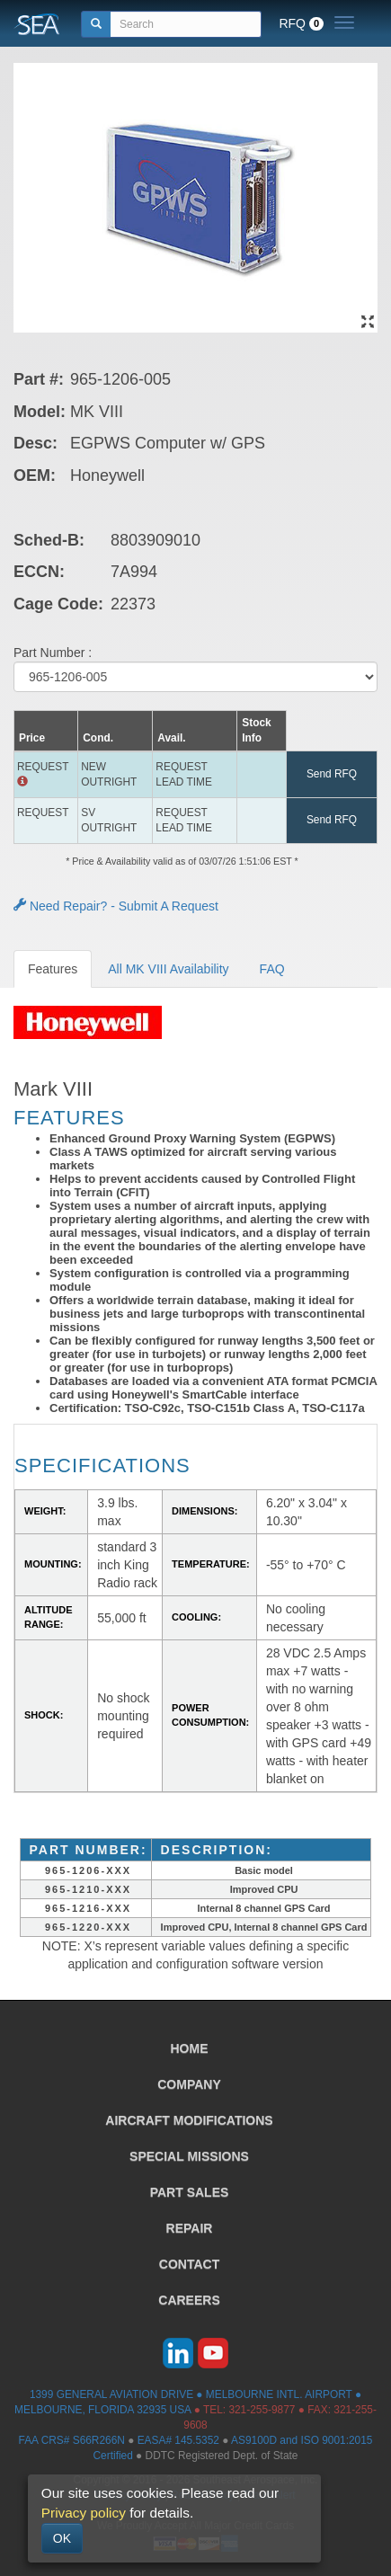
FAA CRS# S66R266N (72, 2440)
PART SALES (189, 2192)
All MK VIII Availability (168, 969)
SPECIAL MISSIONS (189, 2156)
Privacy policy (83, 2512)
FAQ (272, 969)
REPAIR (189, 2228)
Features (52, 969)
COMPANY (189, 2084)
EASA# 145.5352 (178, 2440)
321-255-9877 (261, 2409)
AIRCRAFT (188, 2120)
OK (62, 2538)
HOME (190, 2048)
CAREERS (188, 2300)
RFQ (301, 23)
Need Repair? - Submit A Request (115, 906)
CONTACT (189, 2264)
